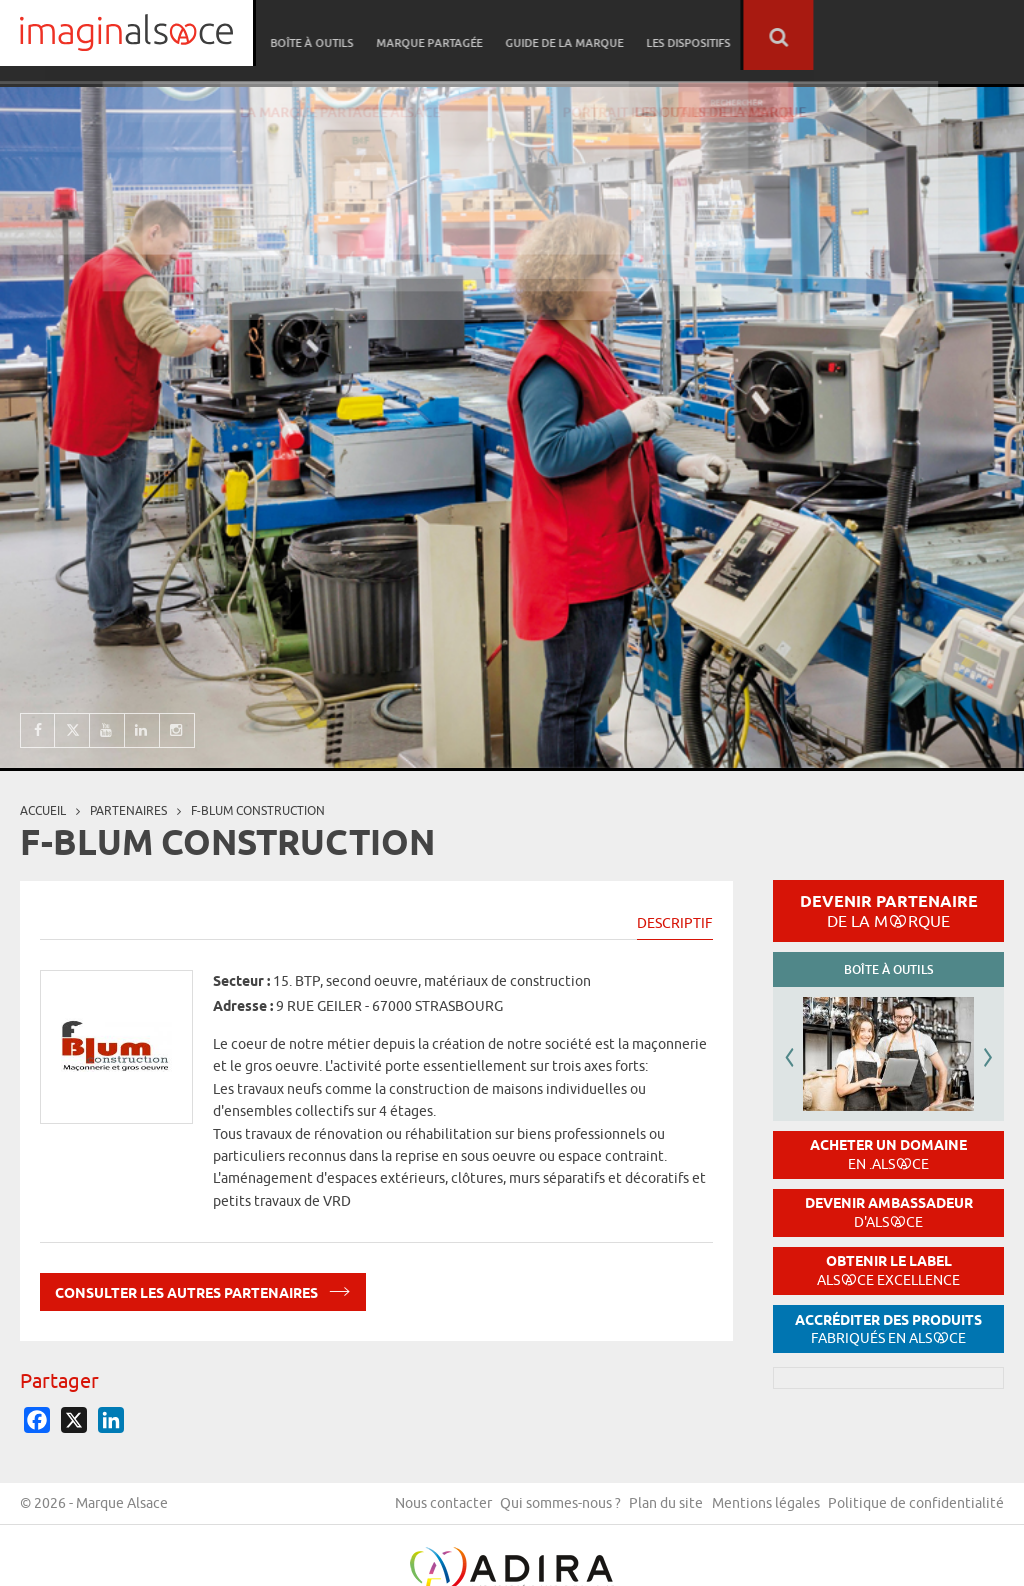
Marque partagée (646, 35)
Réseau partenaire (415, 35)
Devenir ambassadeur (889, 1212)
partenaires (128, 810)
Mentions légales (950, 1509)
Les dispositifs (899, 35)
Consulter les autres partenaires (203, 1289)
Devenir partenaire (889, 911)
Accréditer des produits (888, 1329)
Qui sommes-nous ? (731, 1509)
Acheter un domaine (888, 1154)
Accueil (43, 810)
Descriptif (675, 923)
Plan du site (844, 1509)
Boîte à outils (531, 35)
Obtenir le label (888, 1270)
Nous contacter (607, 1509)
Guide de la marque (778, 35)
